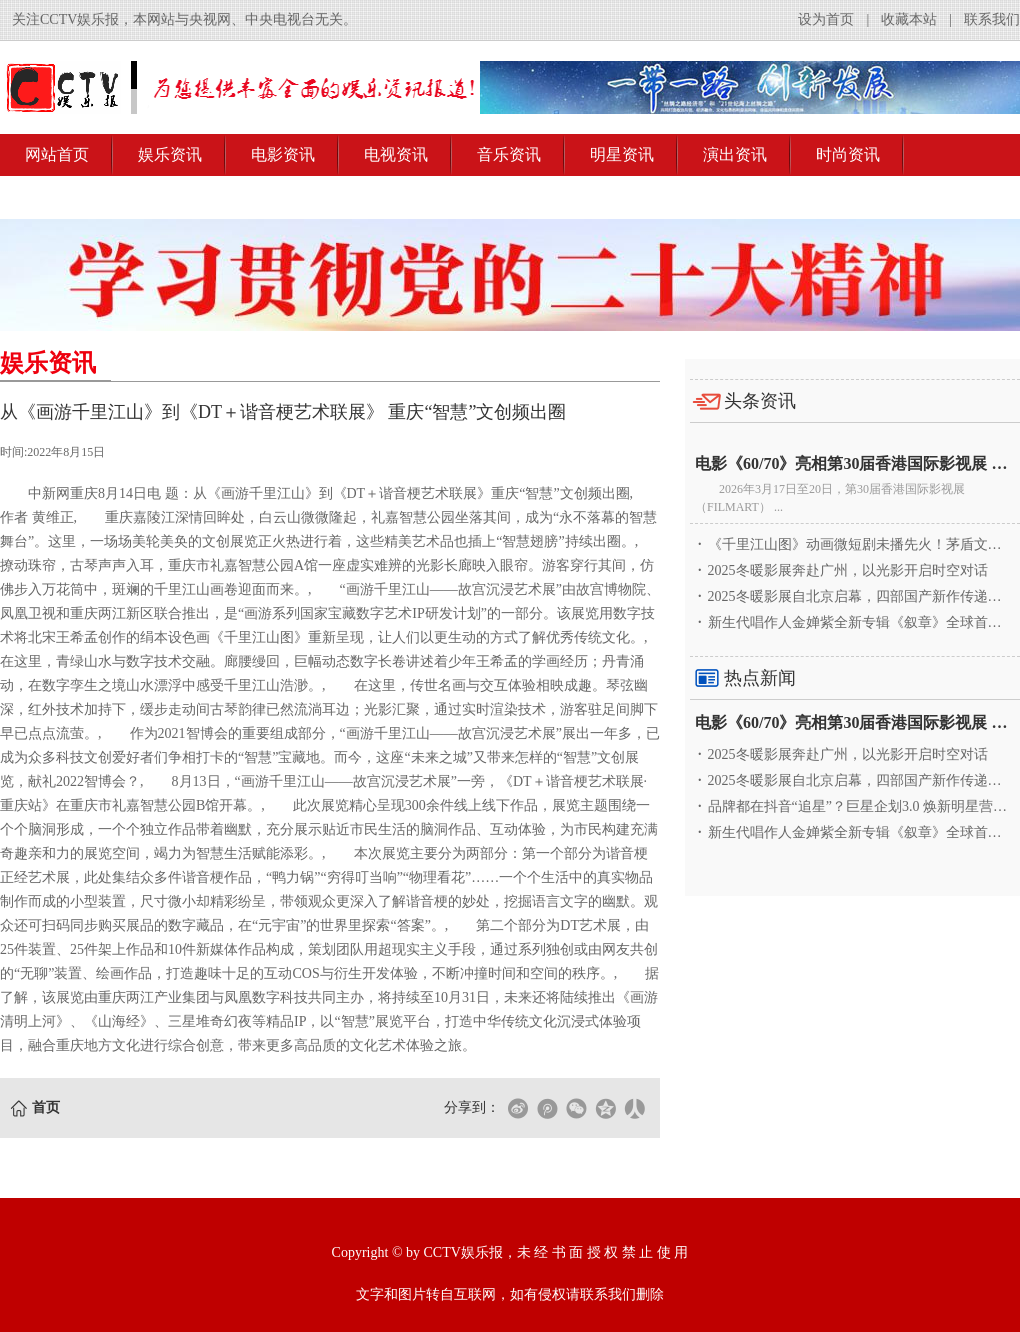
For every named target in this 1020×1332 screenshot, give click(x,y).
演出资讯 (735, 154)
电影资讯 (283, 154)
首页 (46, 1107)
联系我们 (992, 19)
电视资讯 (396, 154)
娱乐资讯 (170, 154)
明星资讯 (622, 154)
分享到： (472, 1107)
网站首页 (57, 154)
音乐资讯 (509, 154)
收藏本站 (909, 19)
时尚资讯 (848, 154)
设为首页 (826, 19)
